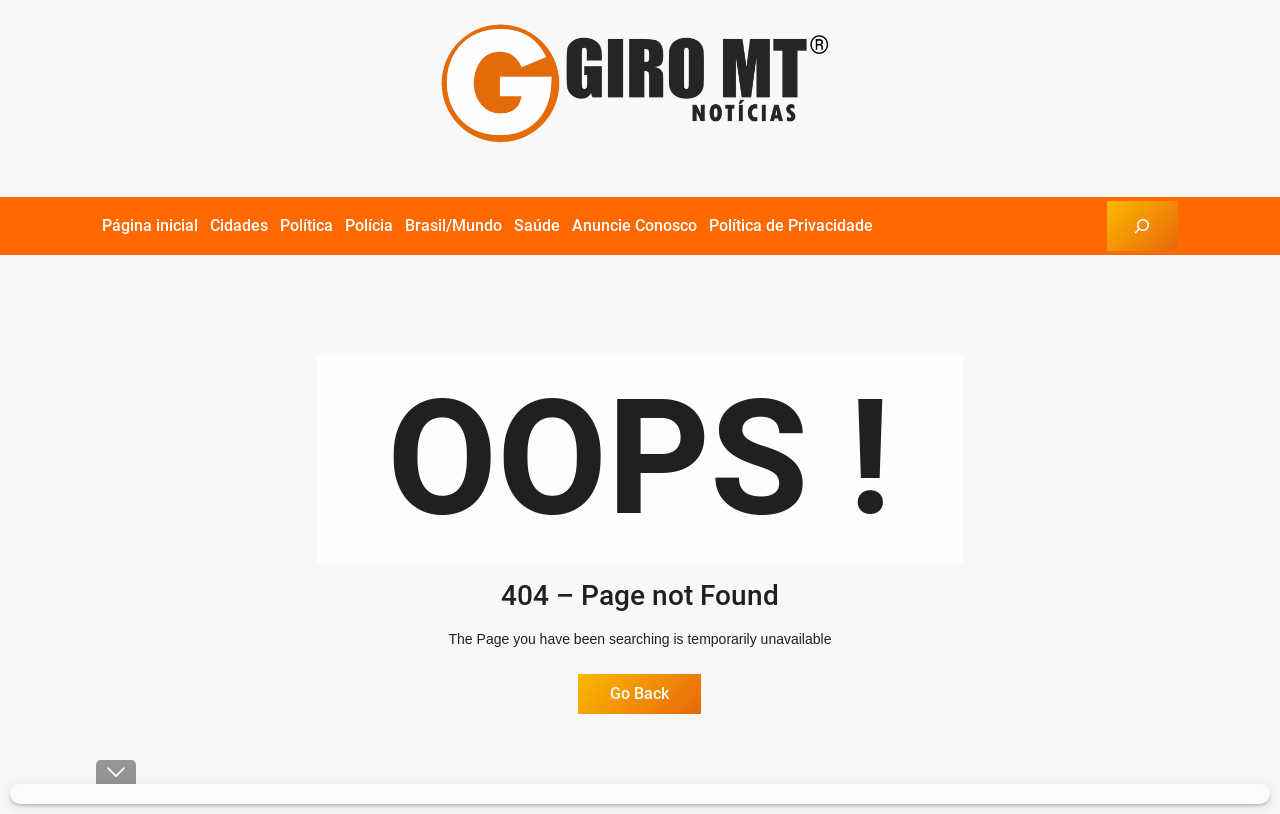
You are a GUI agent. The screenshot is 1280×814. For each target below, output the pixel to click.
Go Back (639, 693)
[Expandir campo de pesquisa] (1142, 225)
